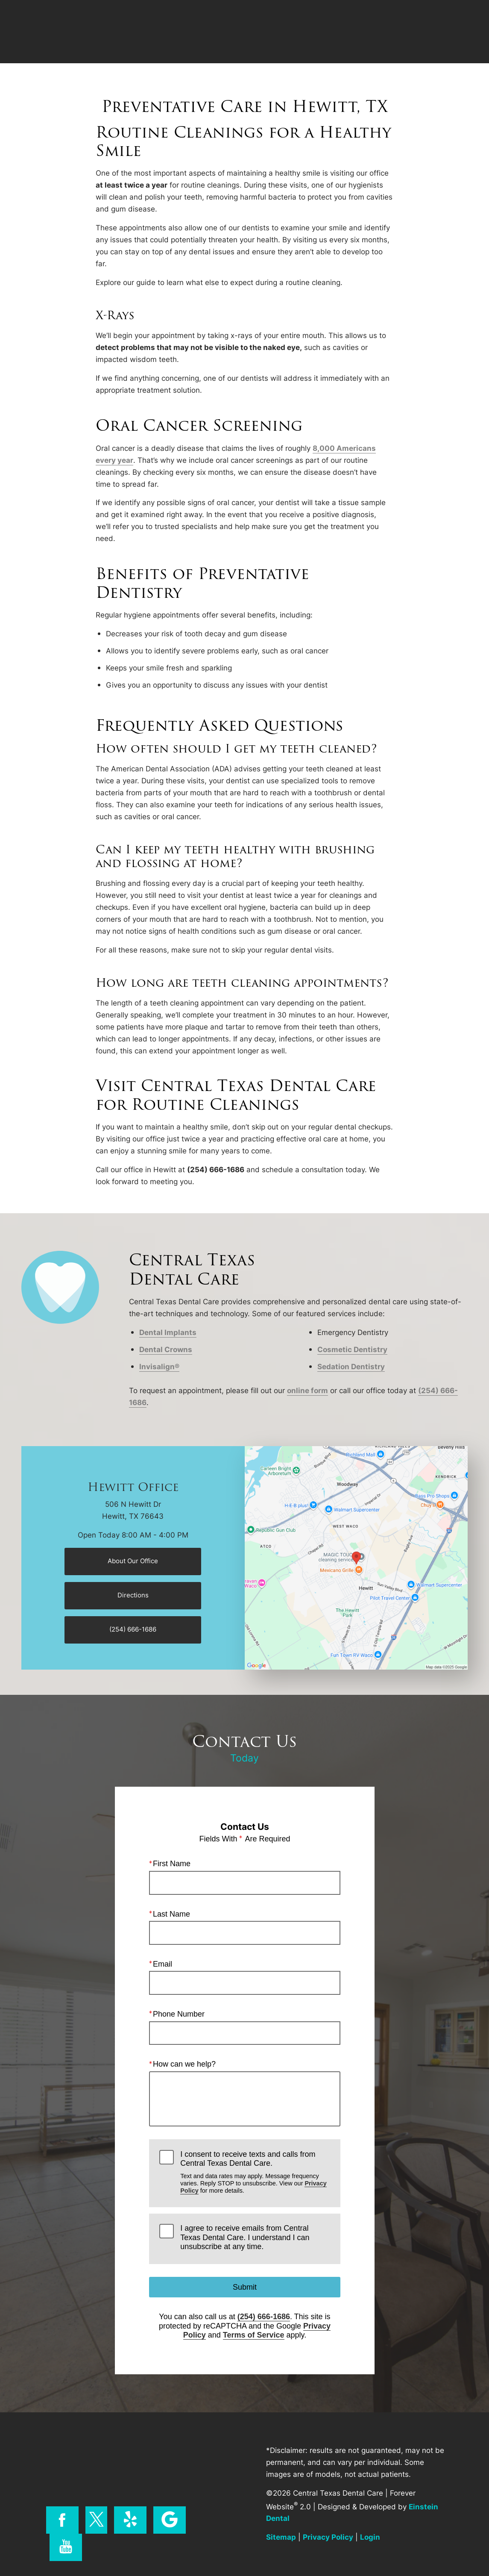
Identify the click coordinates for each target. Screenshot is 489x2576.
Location (359, 31)
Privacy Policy (328, 2537)
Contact (403, 31)
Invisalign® (159, 1366)
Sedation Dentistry (351, 1366)
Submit (244, 2287)
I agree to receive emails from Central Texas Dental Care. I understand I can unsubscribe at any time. (244, 2237)
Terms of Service (253, 2335)
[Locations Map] (356, 1557)
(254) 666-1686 (263, 2316)
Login (370, 2537)
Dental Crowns (165, 1349)
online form (307, 1390)
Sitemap (281, 2537)
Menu (450, 32)
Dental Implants (167, 1332)
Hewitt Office (133, 1487)
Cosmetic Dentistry (352, 1349)
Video (260, 31)
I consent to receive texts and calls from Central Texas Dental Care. (255, 2172)
